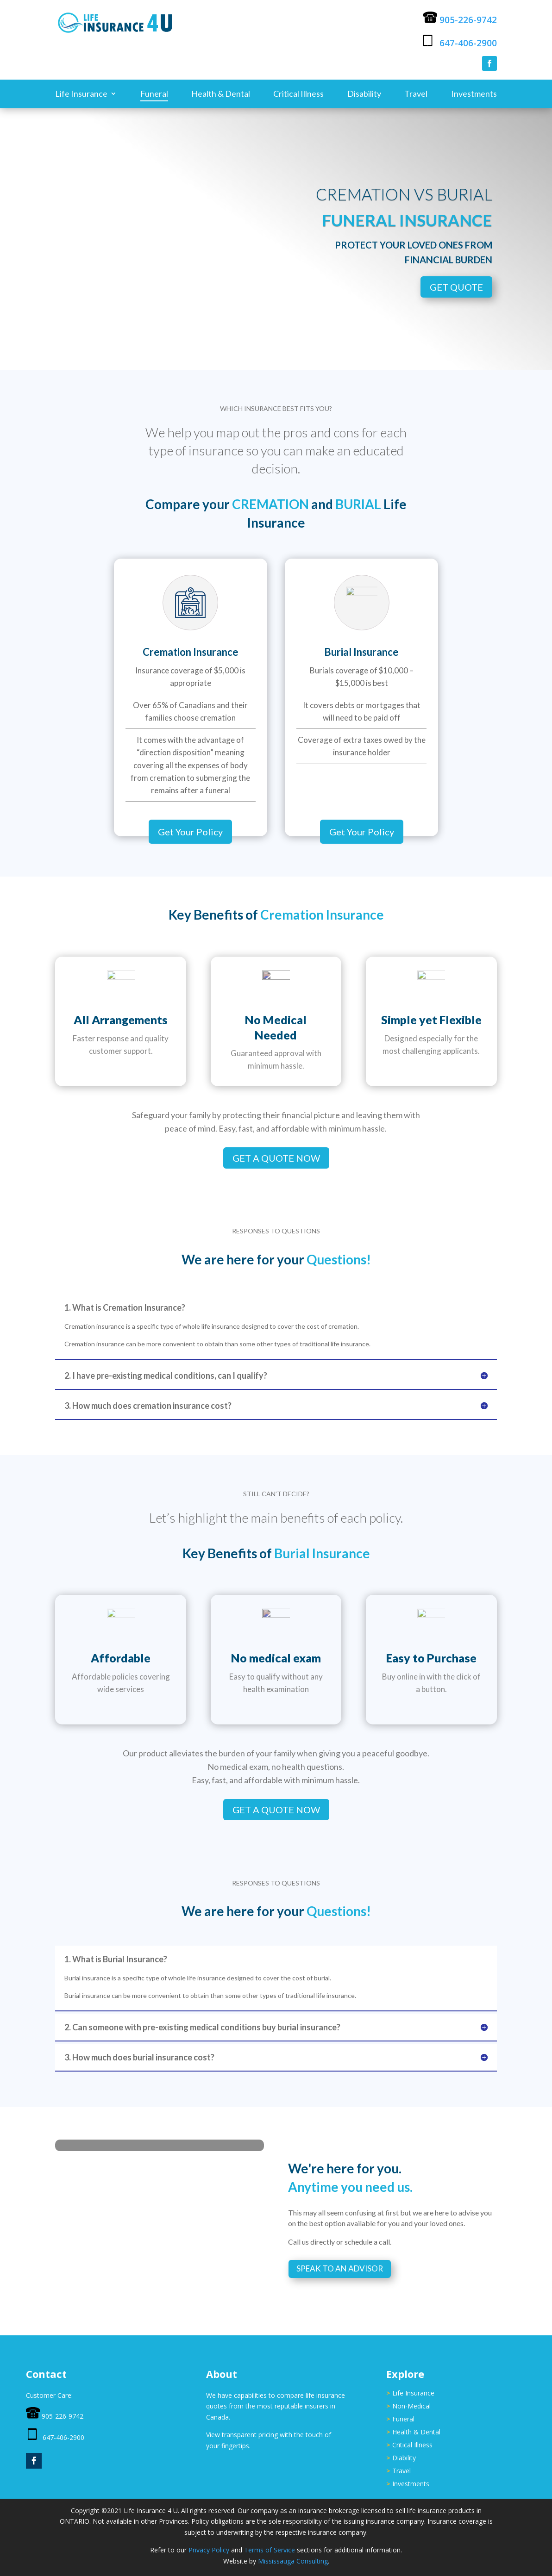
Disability (364, 94)
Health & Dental (220, 94)
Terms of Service (269, 2549)
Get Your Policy (190, 831)
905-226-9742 (468, 20)
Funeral (154, 94)
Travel (415, 94)
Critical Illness (298, 94)
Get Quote (456, 286)
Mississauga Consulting (293, 2561)
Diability (404, 2457)
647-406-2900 (468, 43)
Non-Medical (411, 2406)
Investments (474, 94)
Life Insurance (81, 94)
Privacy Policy (208, 2549)
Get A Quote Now (276, 1158)
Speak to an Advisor (339, 2268)
